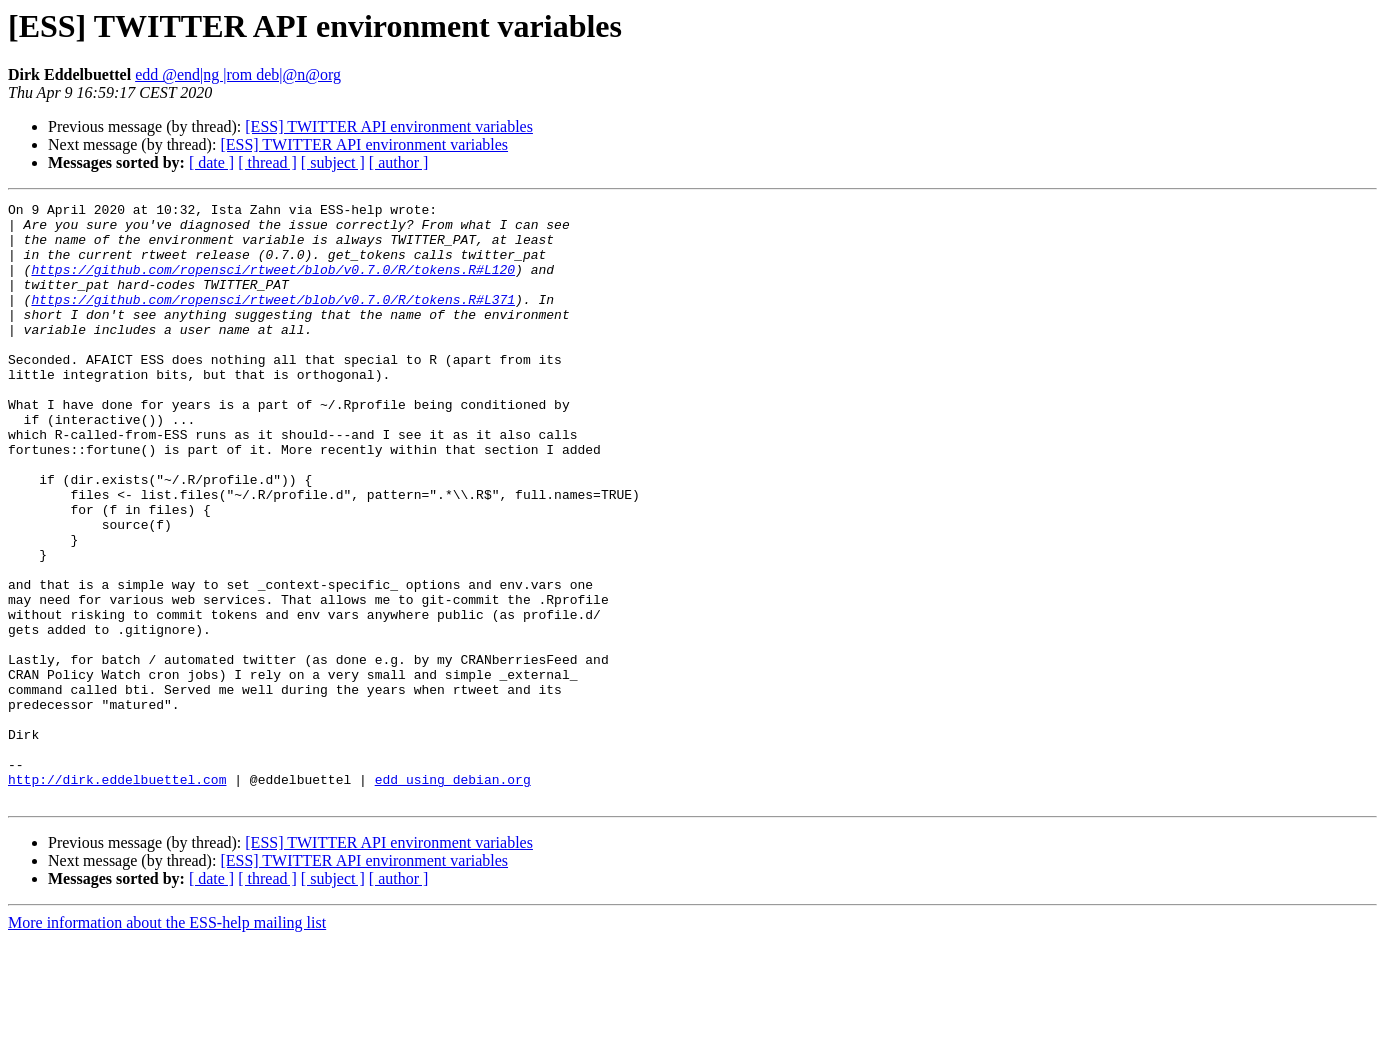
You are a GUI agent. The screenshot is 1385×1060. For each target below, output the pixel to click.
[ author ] (399, 162)
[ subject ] (333, 162)
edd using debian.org (453, 896)
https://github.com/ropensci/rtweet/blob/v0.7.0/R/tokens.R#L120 (273, 284)
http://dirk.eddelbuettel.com (117, 896)
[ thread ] (267, 162)
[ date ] (211, 162)
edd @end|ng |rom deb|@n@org (238, 74)
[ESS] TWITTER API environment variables (389, 126)
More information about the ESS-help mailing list (167, 1042)
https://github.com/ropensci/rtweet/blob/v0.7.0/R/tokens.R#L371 (273, 320)
